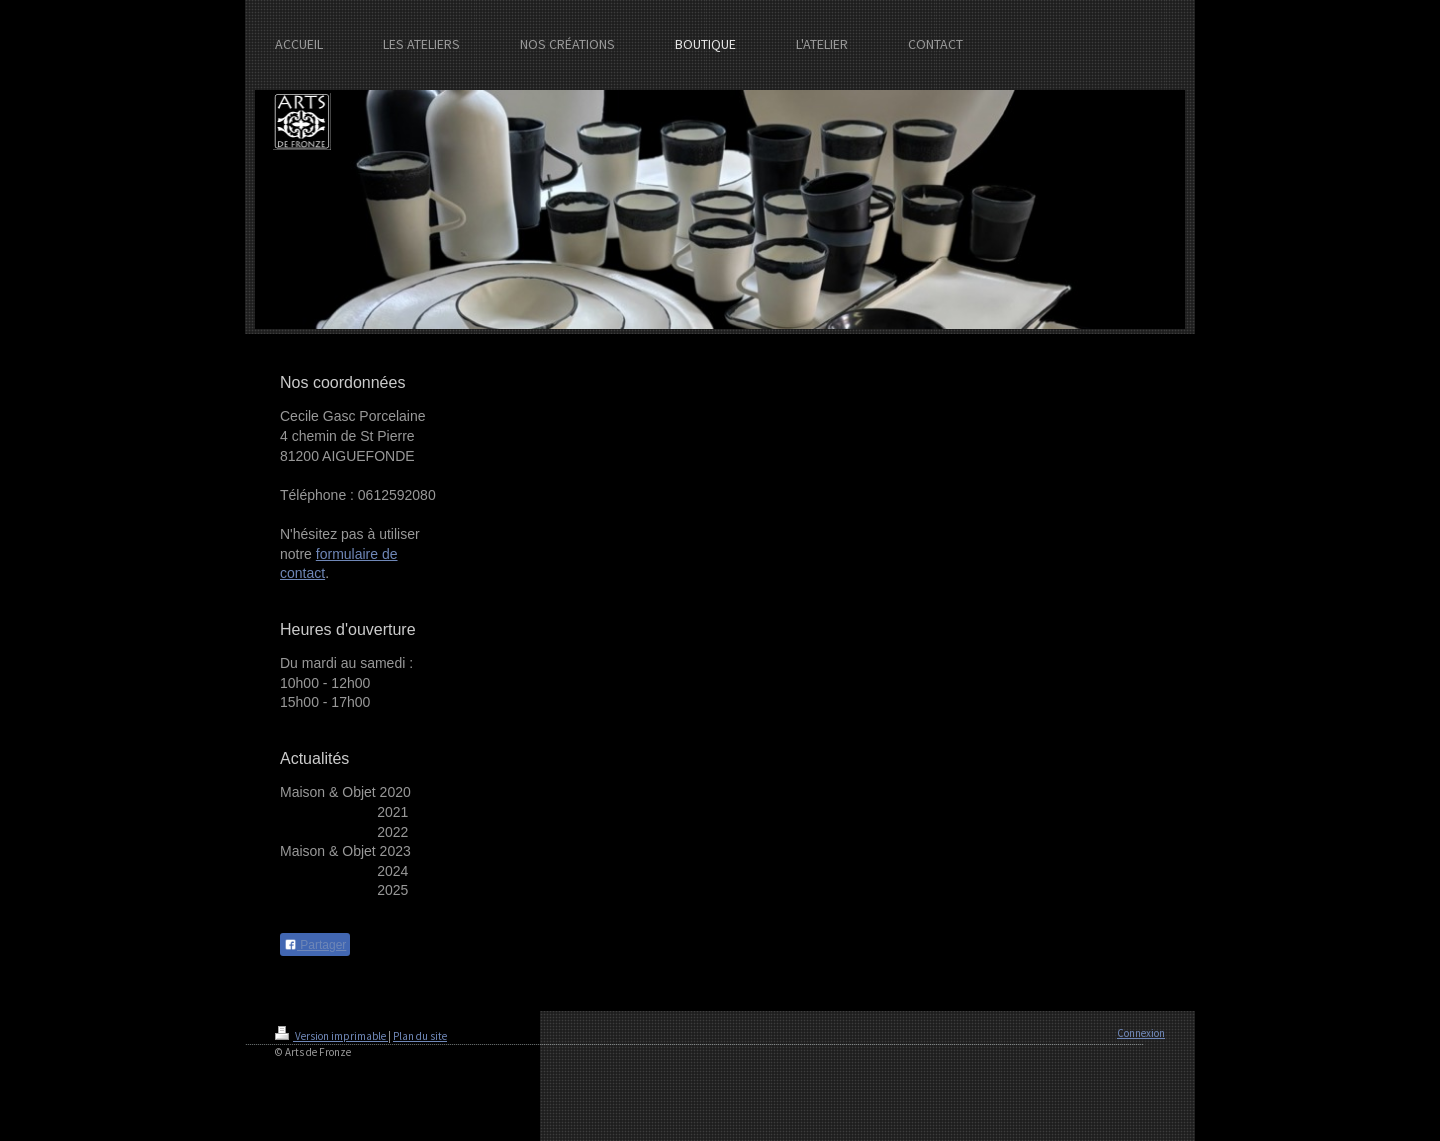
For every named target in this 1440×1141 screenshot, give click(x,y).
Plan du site (420, 1036)
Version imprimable (331, 1036)
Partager (315, 945)
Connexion (1141, 1033)
